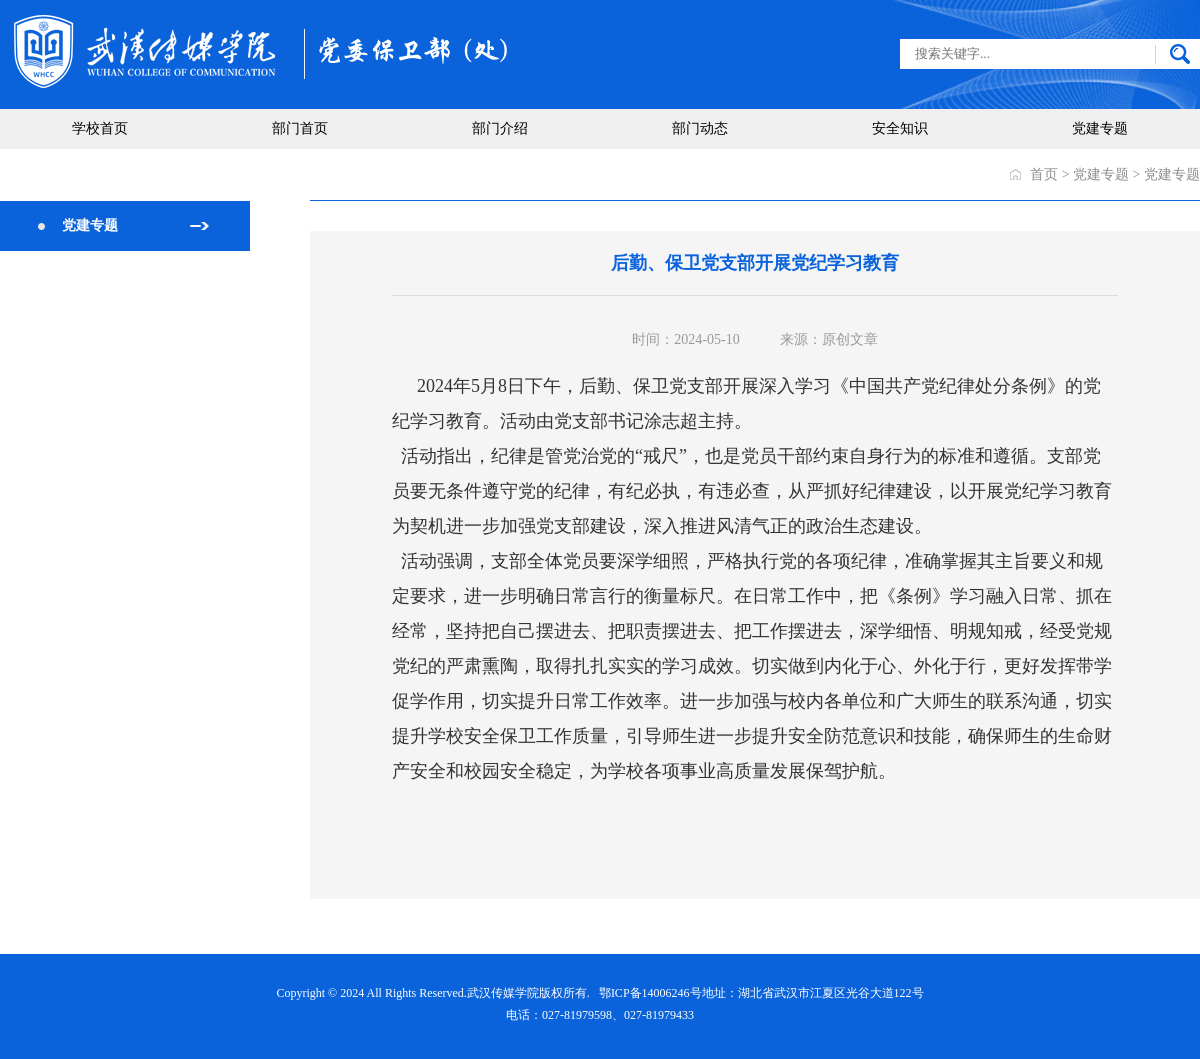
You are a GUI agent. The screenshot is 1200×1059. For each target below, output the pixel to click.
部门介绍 (500, 128)
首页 (1044, 174)
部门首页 (300, 128)
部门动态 (700, 128)
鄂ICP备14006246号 (650, 993)
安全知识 (900, 128)
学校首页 (100, 128)
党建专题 (1100, 128)
